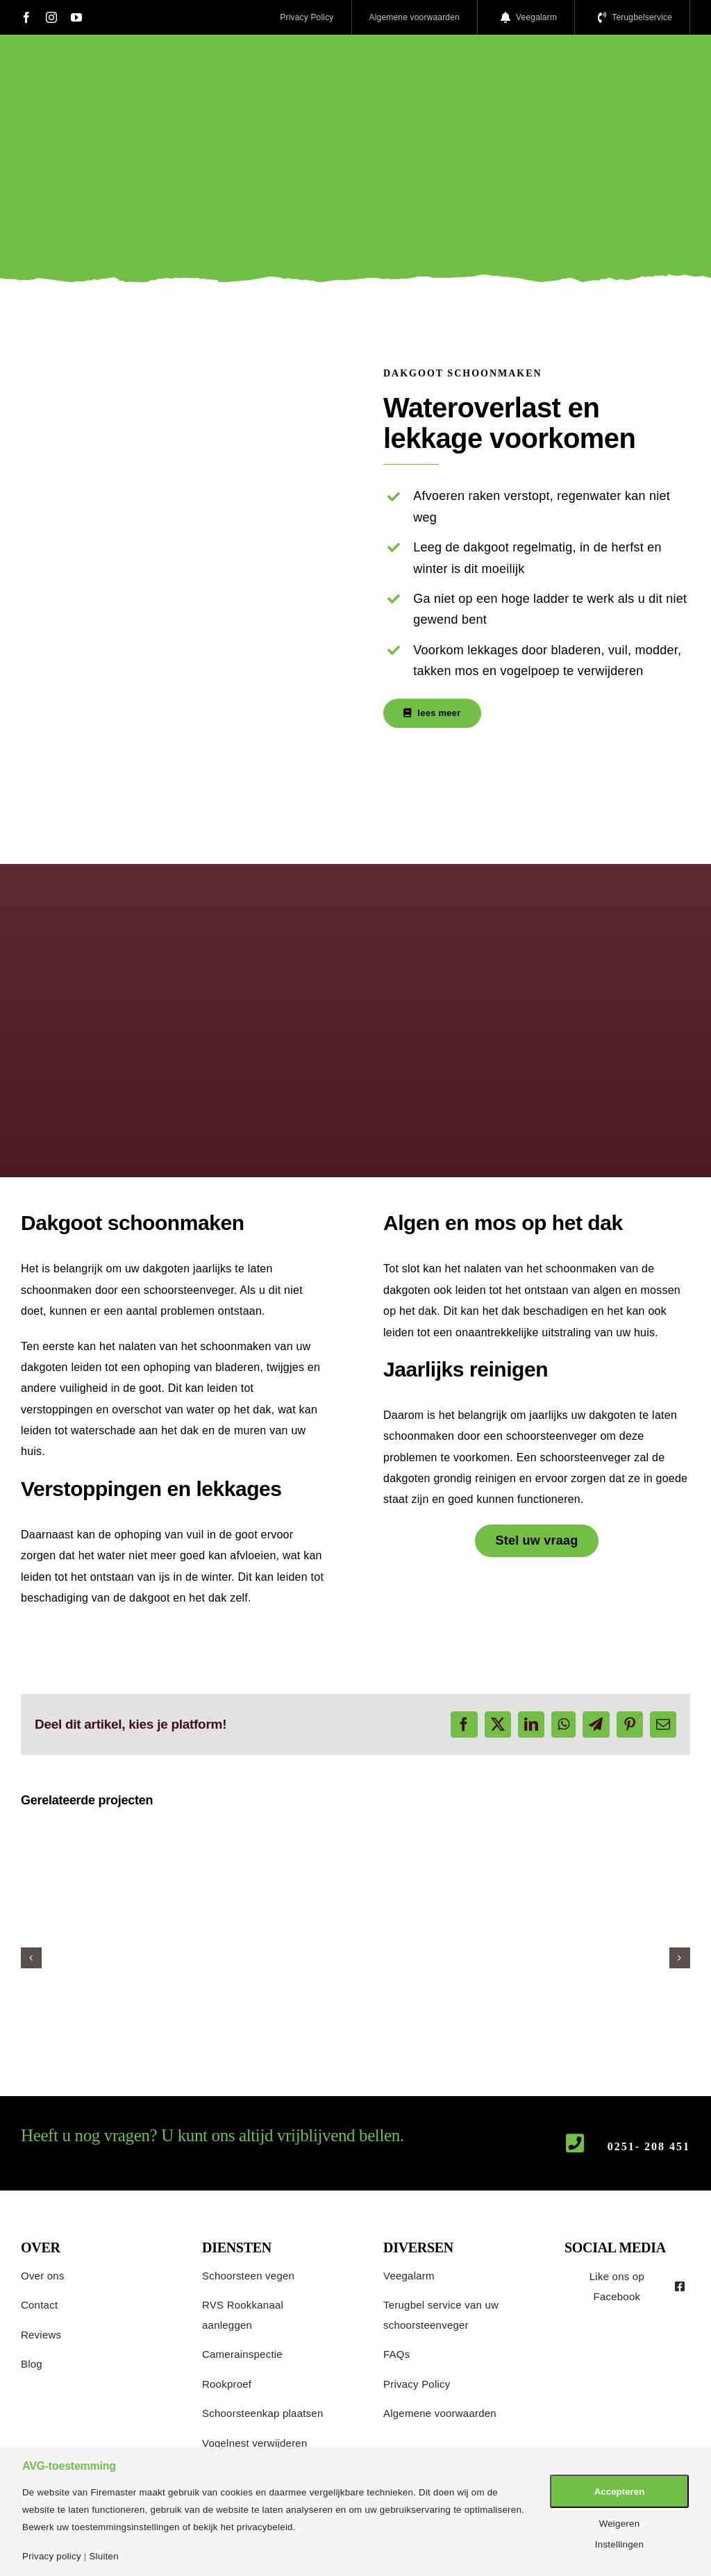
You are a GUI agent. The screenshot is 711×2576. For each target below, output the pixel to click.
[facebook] (26, 17)
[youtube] (76, 17)
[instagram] (51, 17)
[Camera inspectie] (355, 1830)
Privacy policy (51, 2556)
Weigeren (619, 2523)
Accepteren (619, 2491)
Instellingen (619, 2544)
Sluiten (103, 2556)
